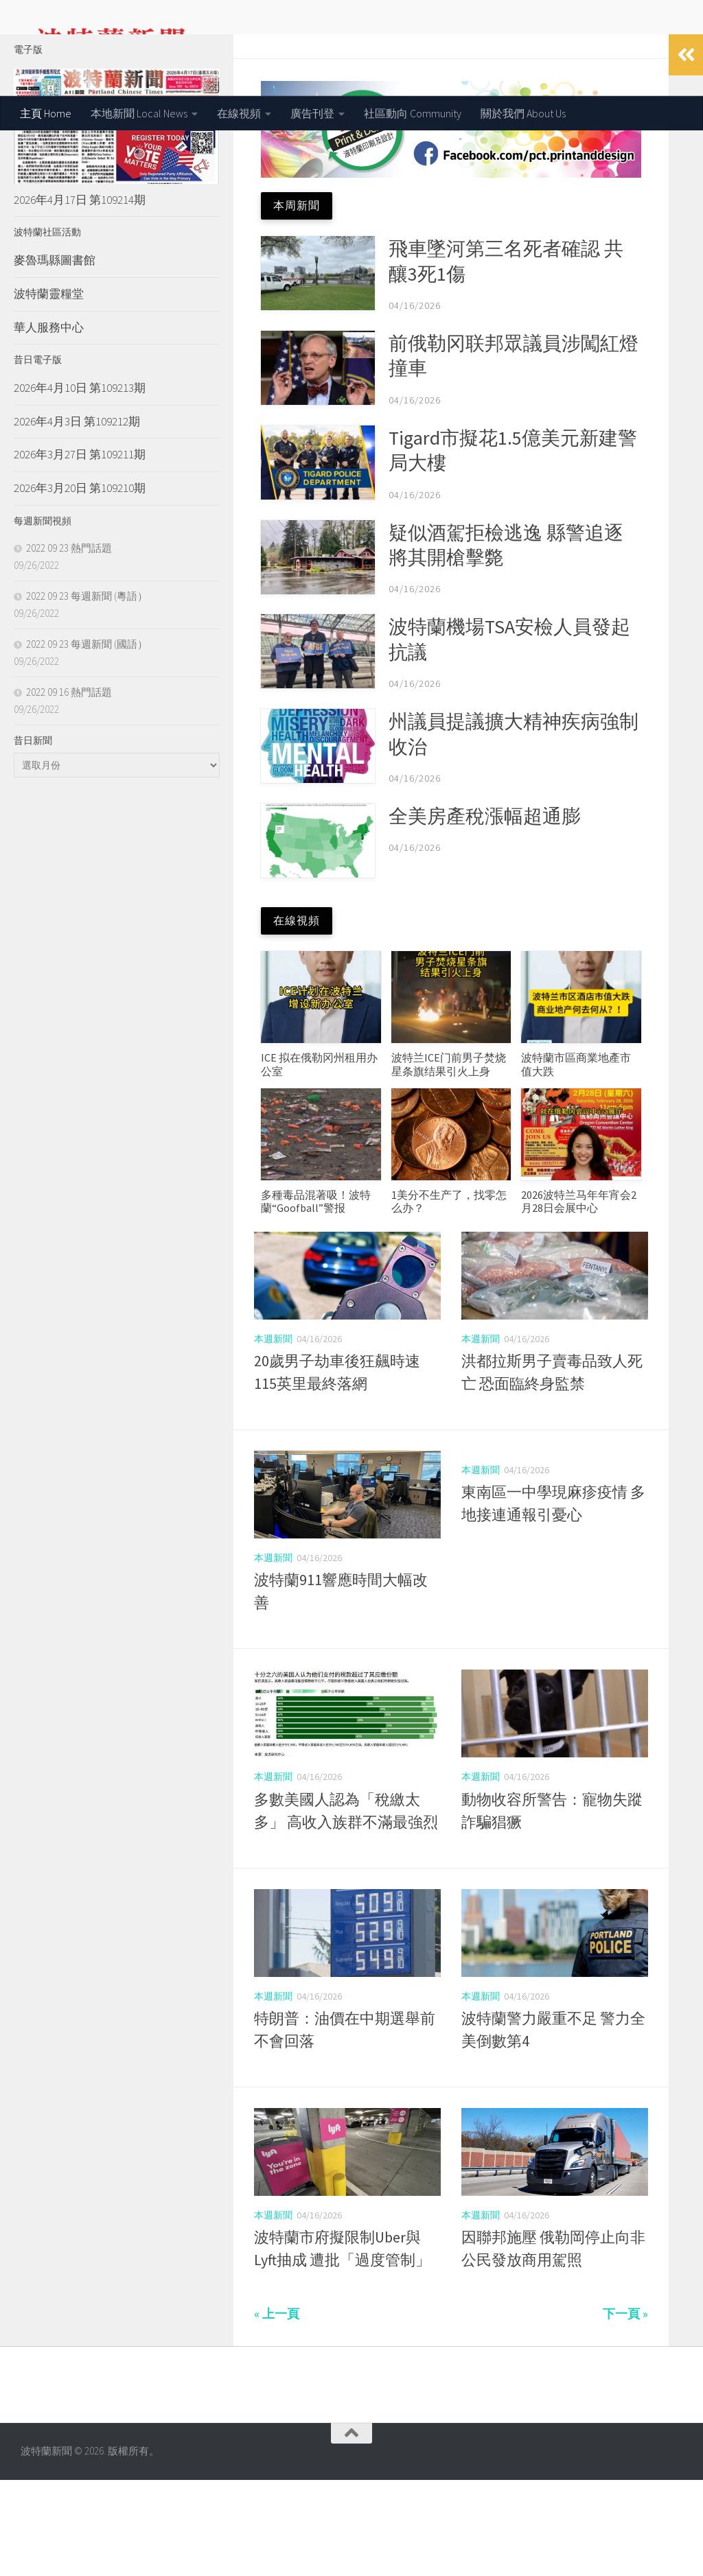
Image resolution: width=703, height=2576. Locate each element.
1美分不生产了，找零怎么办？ (449, 1297)
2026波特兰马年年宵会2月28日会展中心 (578, 1297)
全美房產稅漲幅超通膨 (487, 912)
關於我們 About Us (523, 113)
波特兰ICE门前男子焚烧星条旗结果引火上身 (448, 1160)
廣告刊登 (312, 113)
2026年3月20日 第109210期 (80, 584)
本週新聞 (273, 1435)
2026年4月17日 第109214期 (80, 295)
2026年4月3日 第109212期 (77, 517)
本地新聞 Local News (139, 113)
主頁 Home (45, 113)
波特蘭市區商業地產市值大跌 (576, 1160)
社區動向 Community (412, 113)
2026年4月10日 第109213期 (80, 483)
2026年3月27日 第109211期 (80, 550)
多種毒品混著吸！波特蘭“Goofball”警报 (316, 1297)
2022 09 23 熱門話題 (69, 644)
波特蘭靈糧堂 (49, 389)
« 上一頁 (276, 2409)
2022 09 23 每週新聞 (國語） (87, 740)
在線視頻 (239, 113)
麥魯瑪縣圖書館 (54, 356)
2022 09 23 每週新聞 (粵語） (87, 692)
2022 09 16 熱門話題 (69, 788)
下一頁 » (625, 2409)
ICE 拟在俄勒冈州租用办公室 (319, 1160)
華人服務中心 (49, 423)
